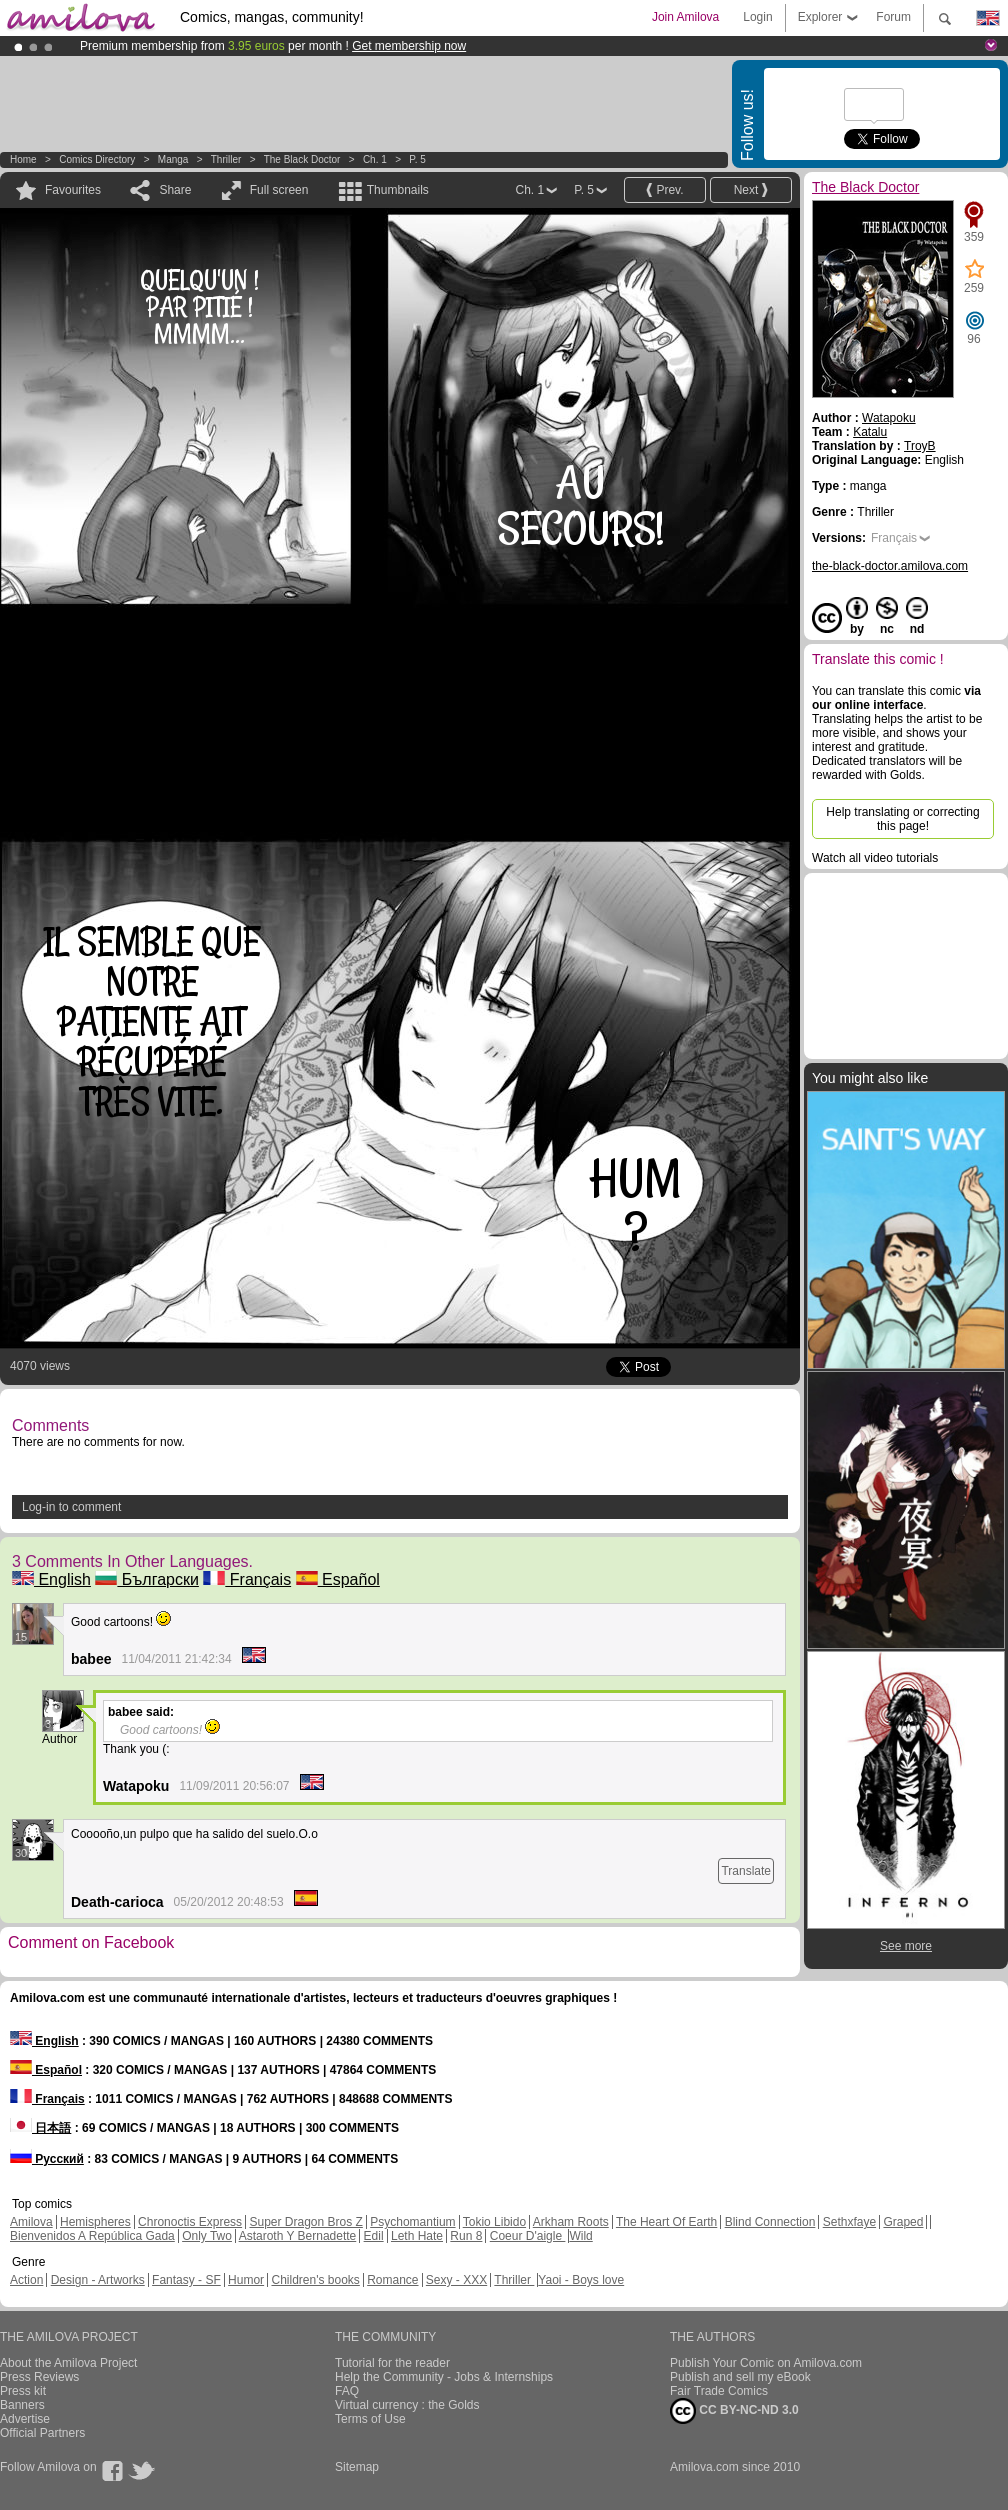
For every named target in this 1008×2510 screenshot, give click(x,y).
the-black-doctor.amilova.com (890, 566)
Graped (903, 2222)
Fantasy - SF (186, 2280)
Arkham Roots (571, 2222)
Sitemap (357, 2467)
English (51, 1579)
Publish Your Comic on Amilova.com (766, 2363)
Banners (22, 2405)
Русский (47, 2159)
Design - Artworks (98, 2280)
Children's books (315, 2280)
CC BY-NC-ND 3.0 (734, 2411)
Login (757, 17)
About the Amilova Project (68, 2363)
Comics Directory (97, 159)
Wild (580, 2236)
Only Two (207, 2236)
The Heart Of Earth (666, 2222)
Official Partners (42, 2433)
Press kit (23, 2391)
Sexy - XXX (456, 2280)
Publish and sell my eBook (740, 2377)
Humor (246, 2280)
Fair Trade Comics (719, 2391)
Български (147, 1579)
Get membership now (409, 46)
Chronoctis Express (190, 2222)
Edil (374, 2236)
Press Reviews (39, 2377)
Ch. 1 (375, 159)
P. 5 (417, 159)
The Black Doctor (302, 159)
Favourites (73, 190)
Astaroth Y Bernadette (298, 2236)
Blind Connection (770, 2222)
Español (338, 1579)
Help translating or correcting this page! (902, 819)
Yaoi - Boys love (581, 2280)
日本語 (40, 2128)
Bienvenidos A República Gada (92, 2236)
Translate (746, 1871)
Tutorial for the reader (392, 2363)
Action (26, 2280)
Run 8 (466, 2236)
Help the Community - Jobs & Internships (444, 2377)
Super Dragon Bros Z (305, 2222)
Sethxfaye (849, 2222)
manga (173, 159)
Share (175, 190)
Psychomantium (412, 2222)
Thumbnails (398, 190)
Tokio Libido (494, 2222)
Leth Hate (417, 2236)
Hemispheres (95, 2222)
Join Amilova (685, 17)
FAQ (347, 2391)
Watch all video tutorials (875, 858)
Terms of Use (370, 2419)
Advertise (25, 2419)
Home (23, 159)
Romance (392, 2280)
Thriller (227, 159)
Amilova (31, 2222)
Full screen (279, 190)
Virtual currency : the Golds (407, 2405)
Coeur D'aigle (528, 2236)
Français (247, 1579)
